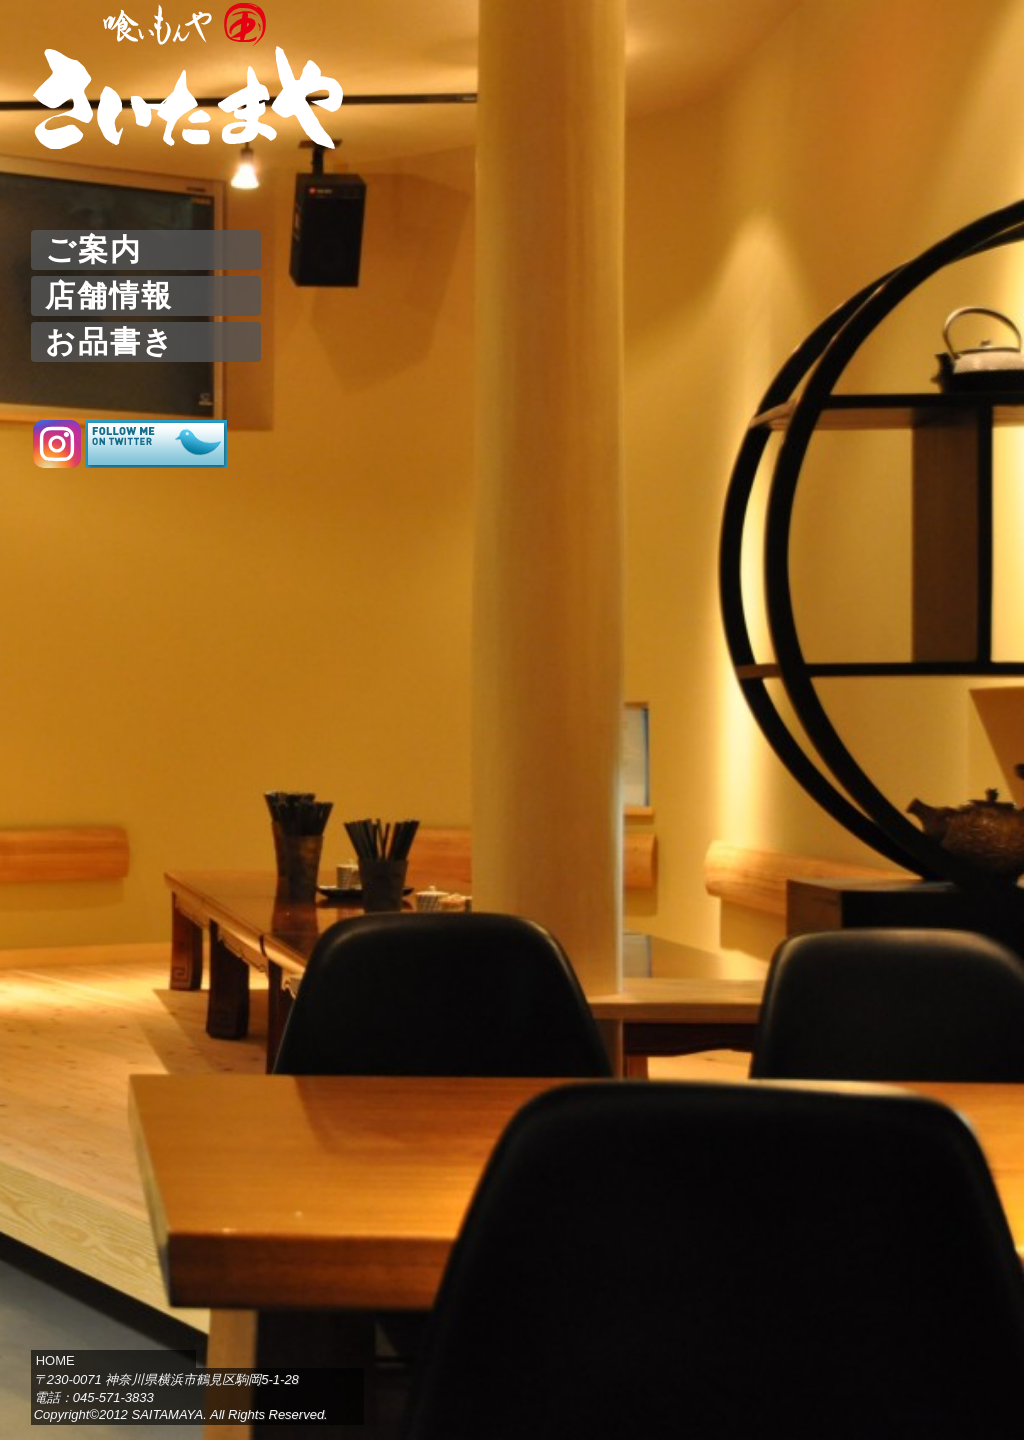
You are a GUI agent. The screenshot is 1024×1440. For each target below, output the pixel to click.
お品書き (110, 341)
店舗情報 (109, 295)
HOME (55, 1360)
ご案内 (93, 249)
